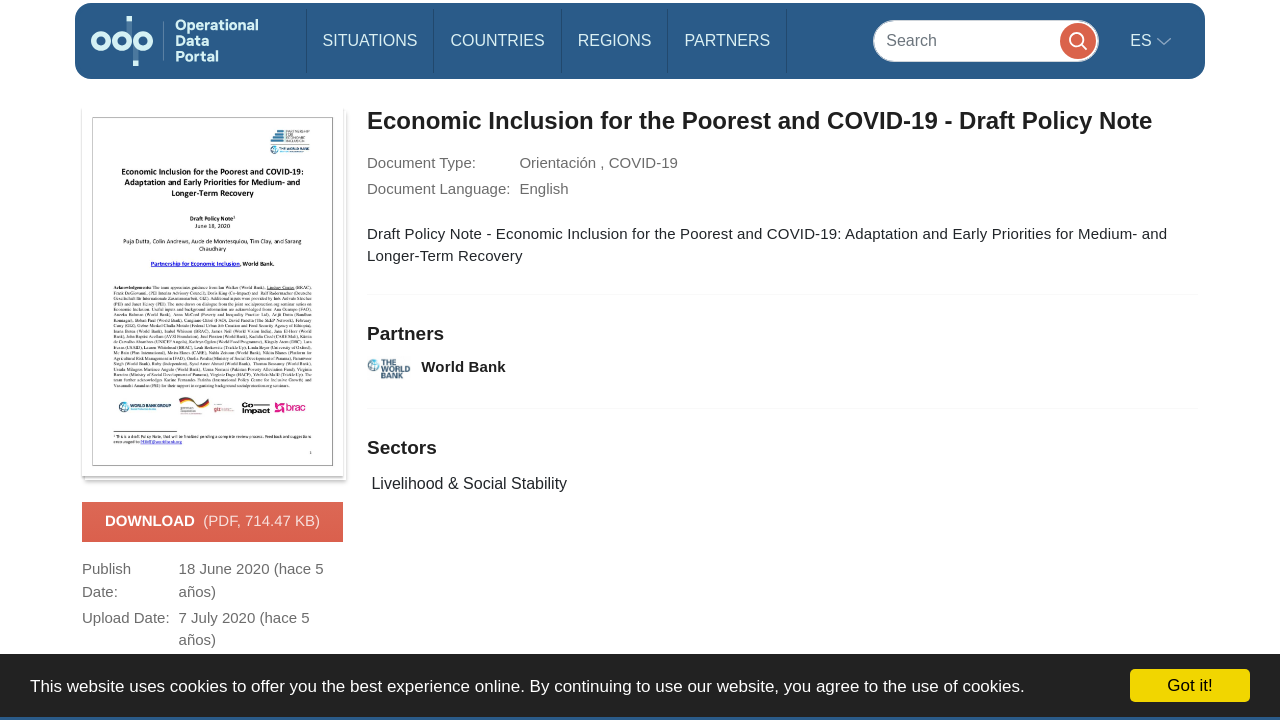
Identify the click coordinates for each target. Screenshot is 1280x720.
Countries (497, 40)
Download (212, 522)
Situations (370, 40)
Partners (727, 40)
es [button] (1143, 40)
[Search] (986, 40)
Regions (615, 40)
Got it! (1189, 685)
